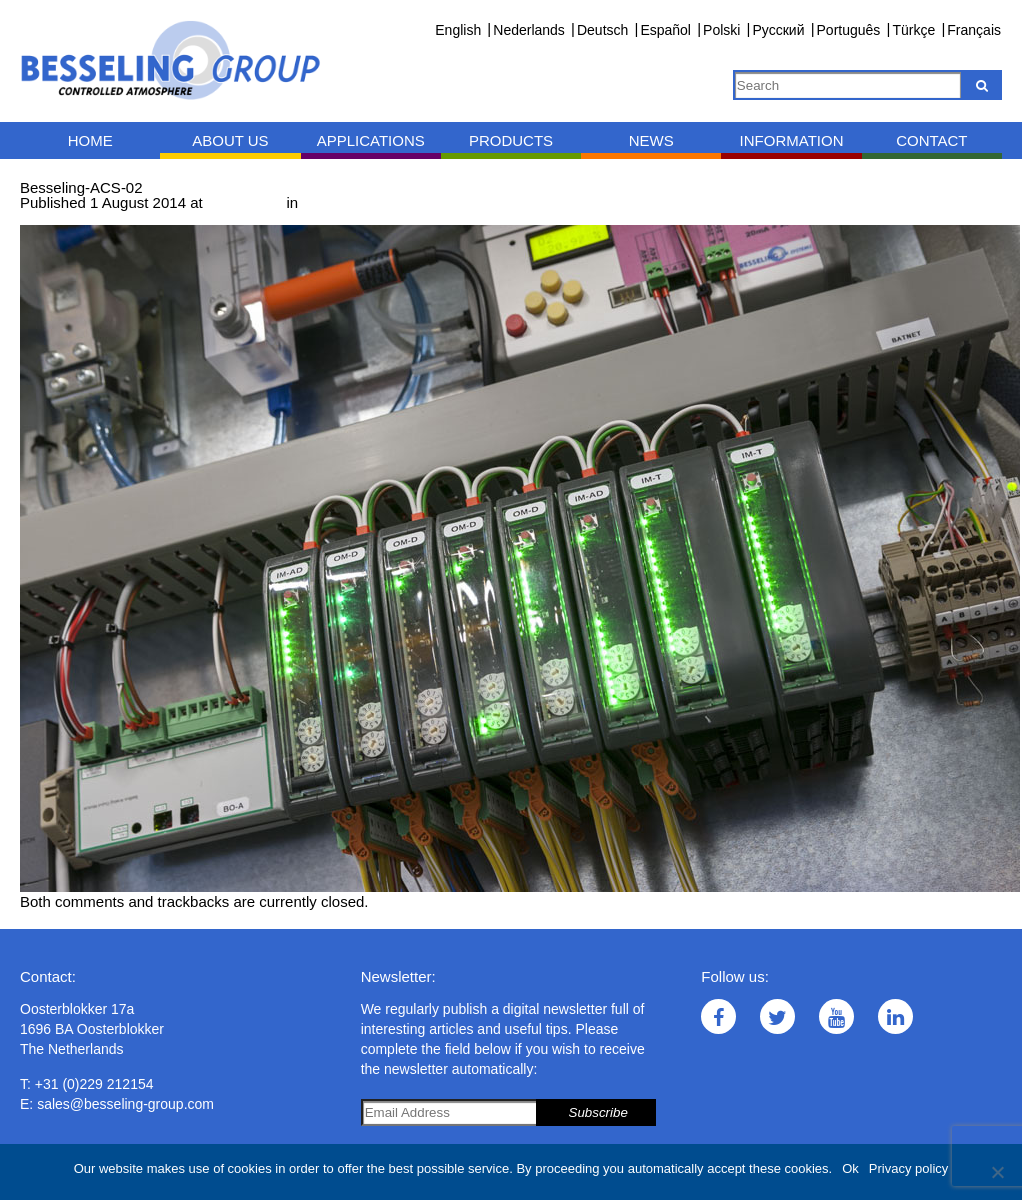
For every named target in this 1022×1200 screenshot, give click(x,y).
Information (792, 140)
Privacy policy (908, 1168)
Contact (931, 140)
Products (511, 140)
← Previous (59, 217)
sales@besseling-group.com (125, 1104)
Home (90, 140)
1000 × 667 (245, 202)
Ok (850, 1168)
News (651, 140)
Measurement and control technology (425, 202)
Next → (127, 217)
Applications (371, 140)
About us (230, 140)
